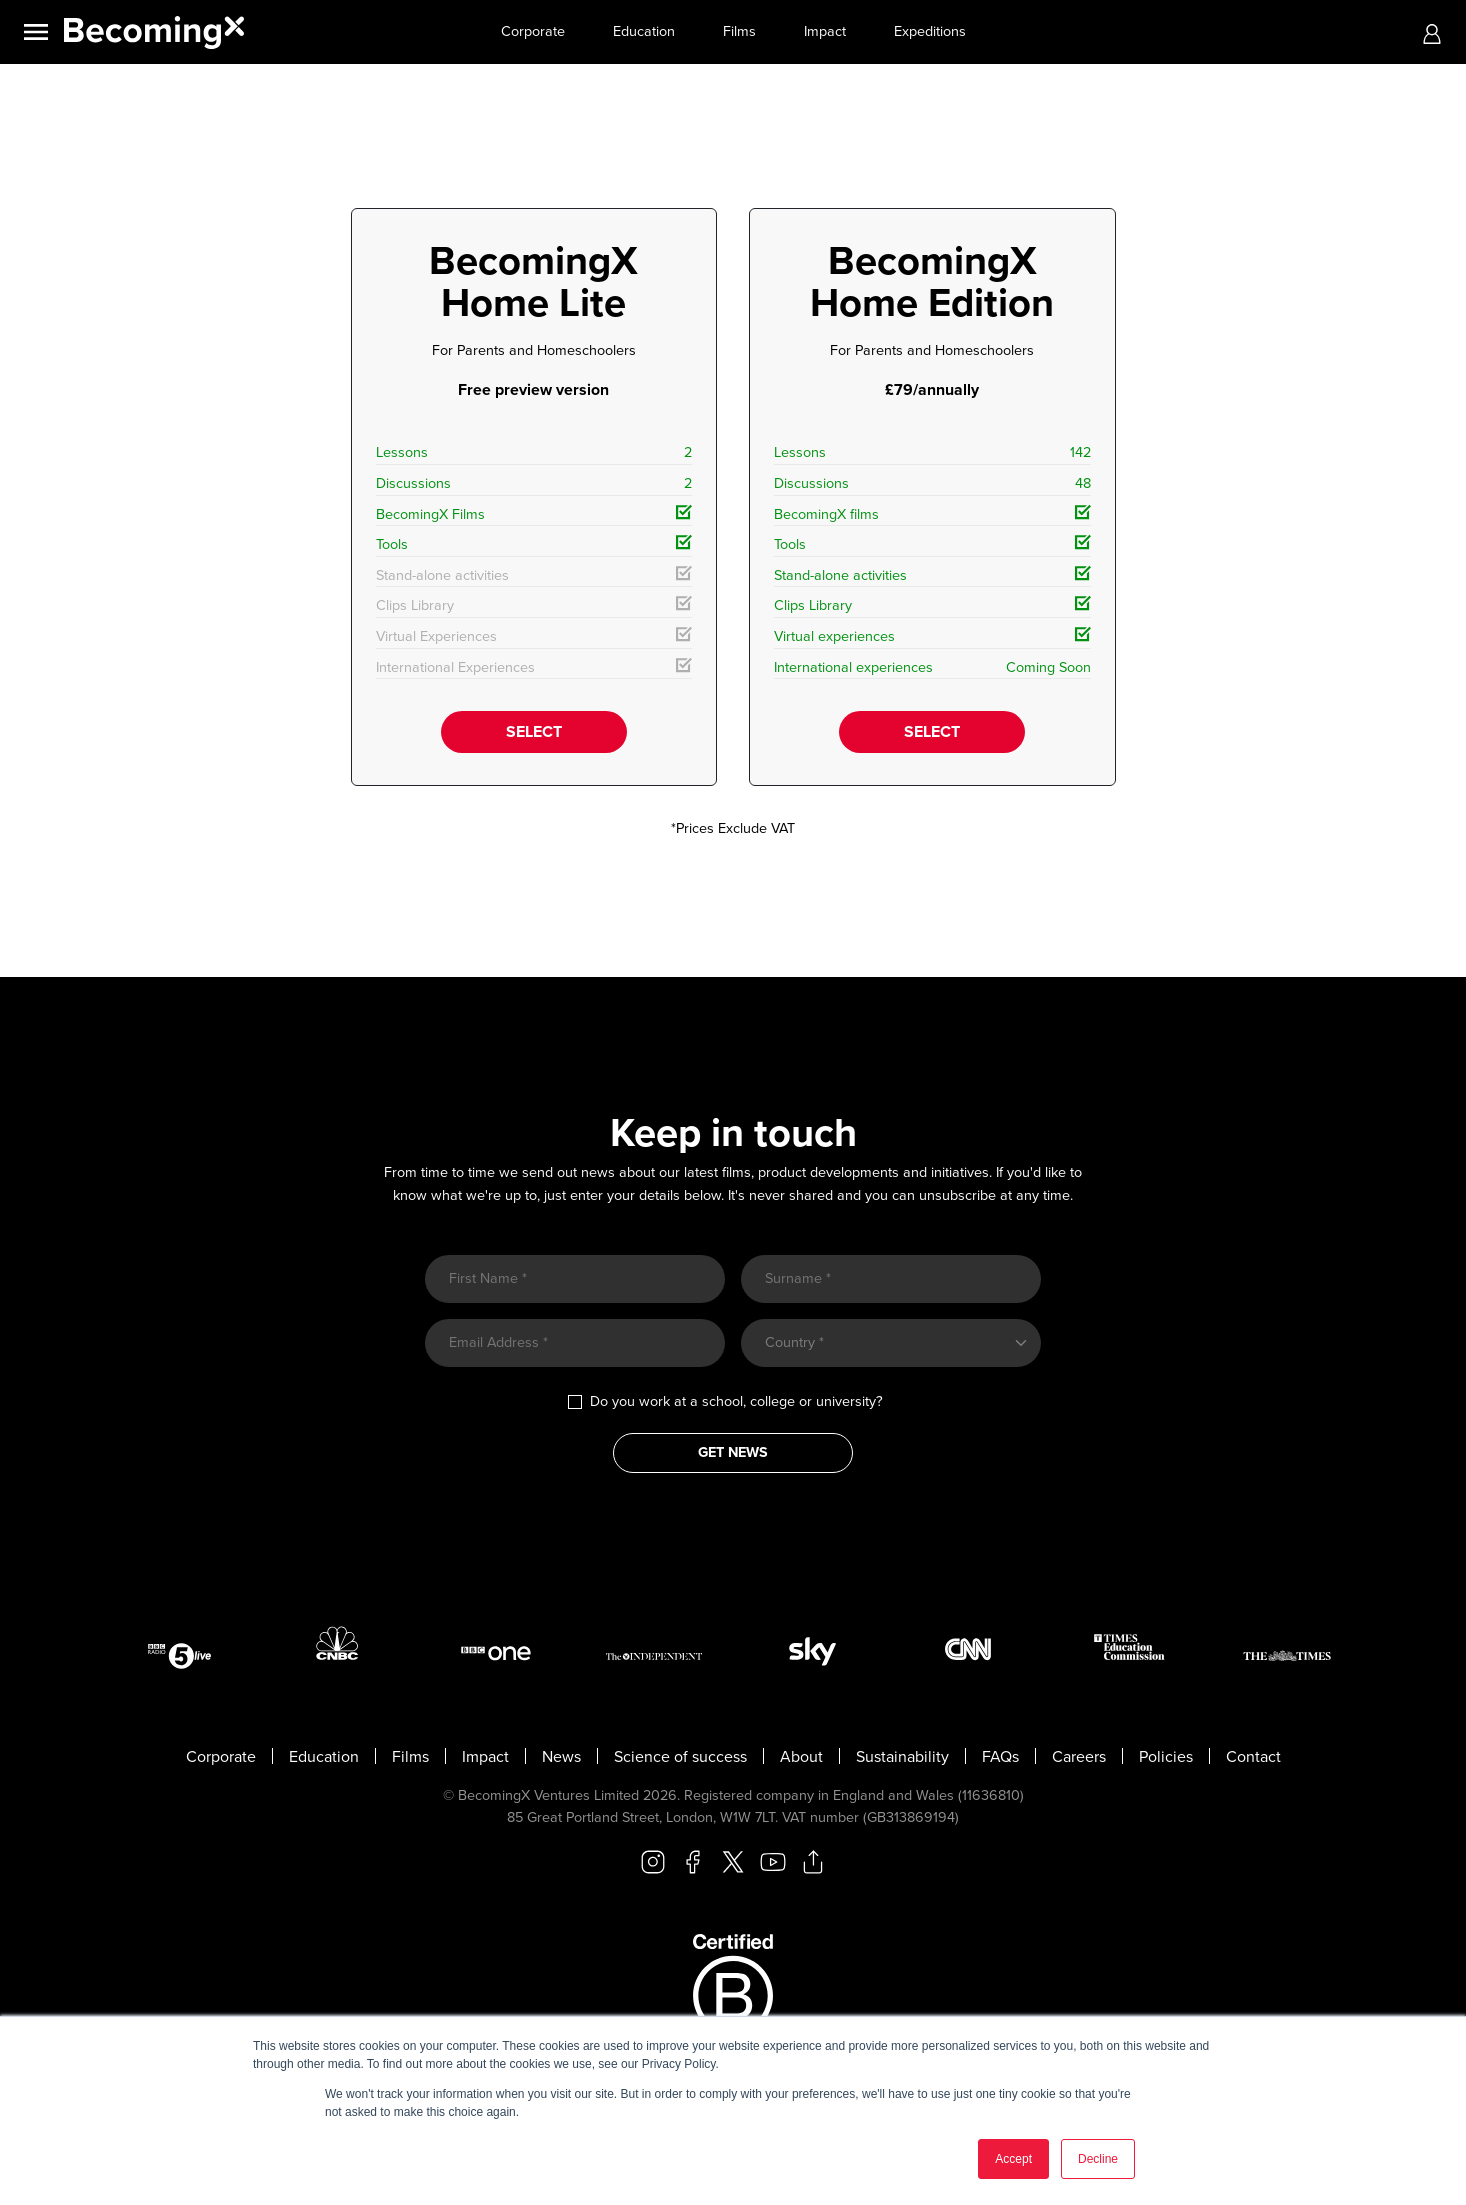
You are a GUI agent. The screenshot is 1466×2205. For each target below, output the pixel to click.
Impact (825, 31)
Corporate (533, 31)
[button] (1432, 32)
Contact (1253, 1757)
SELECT (534, 732)
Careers (1079, 1757)
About (801, 1757)
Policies (1166, 1757)
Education (644, 31)
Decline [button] (1098, 2159)
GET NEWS (733, 1452)
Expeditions (930, 31)
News (561, 1757)
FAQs (1000, 1757)
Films (739, 31)
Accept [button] (1013, 2159)
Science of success (680, 1757)
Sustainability (902, 1757)
